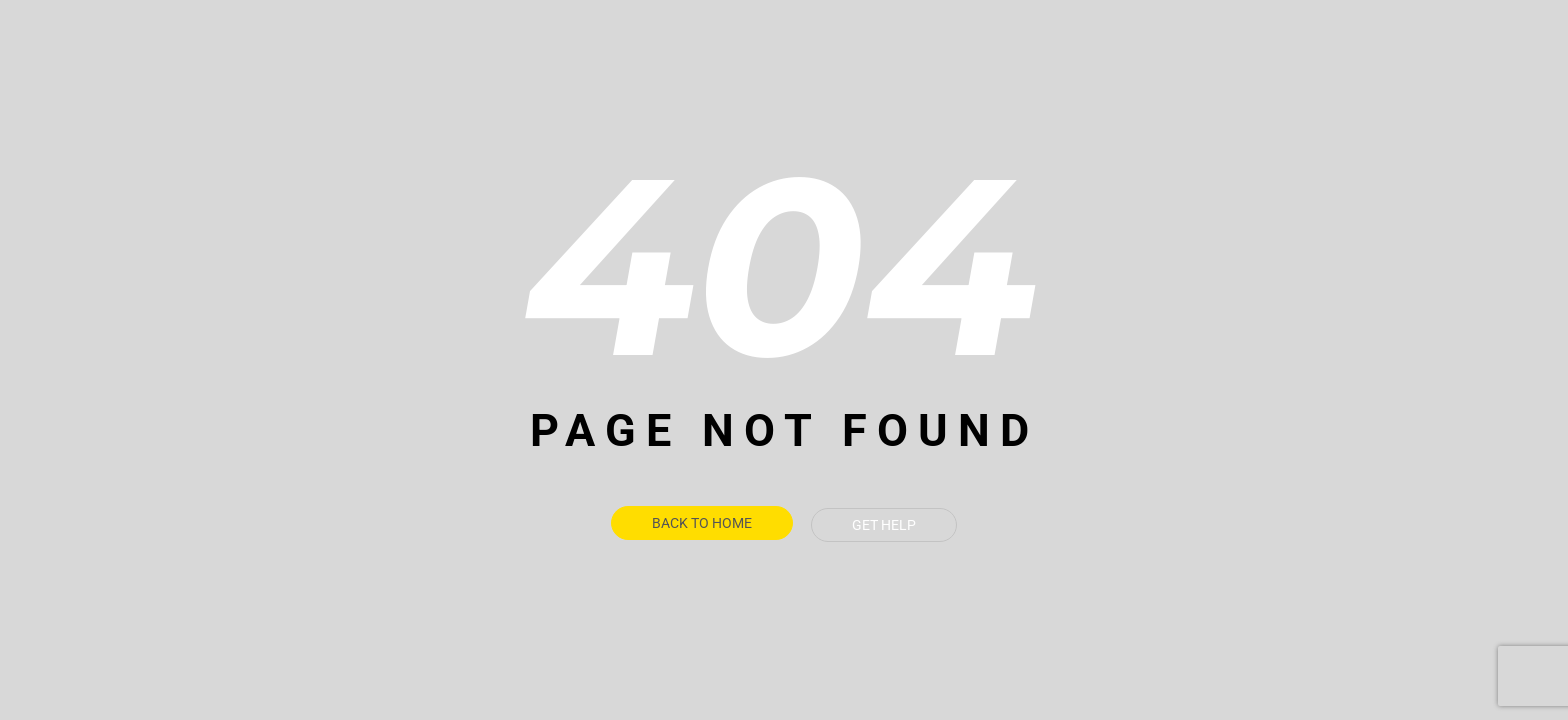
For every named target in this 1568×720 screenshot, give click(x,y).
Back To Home (702, 525)
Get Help (884, 525)
